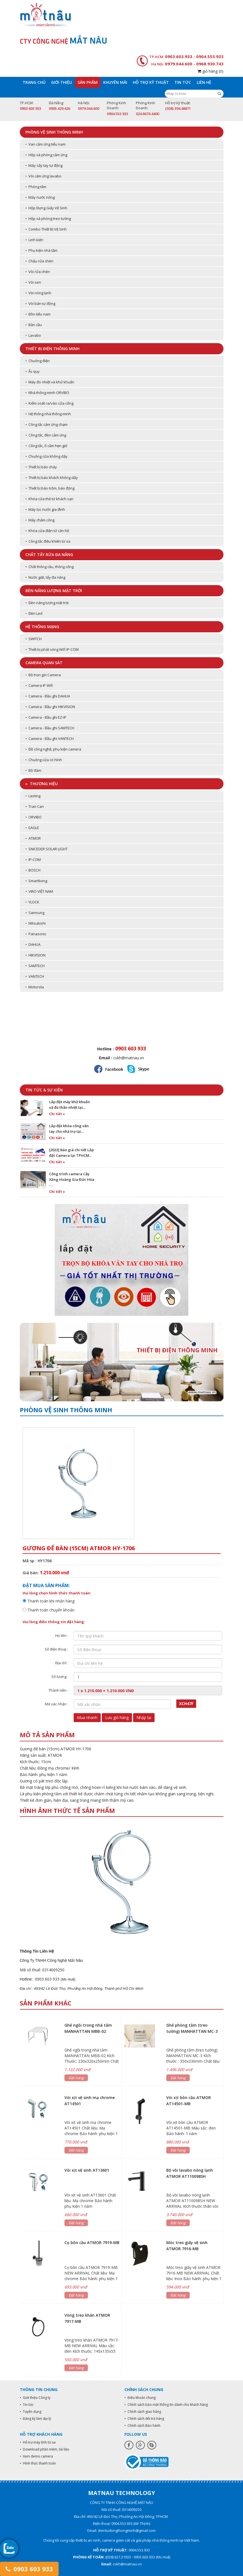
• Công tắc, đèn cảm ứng (45, 435)
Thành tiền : (58, 1690)
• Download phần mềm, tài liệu (44, 2449)
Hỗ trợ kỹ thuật (151, 82)
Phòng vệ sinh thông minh (54, 132)
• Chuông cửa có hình (43, 759)
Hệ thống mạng (42, 626)
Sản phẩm (88, 82)
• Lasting (32, 795)
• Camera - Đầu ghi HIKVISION (50, 706)
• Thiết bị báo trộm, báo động (49, 488)
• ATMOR (33, 838)
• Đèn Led (33, 613)
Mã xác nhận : (56, 1703)
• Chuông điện (37, 360)
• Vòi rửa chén (37, 271)
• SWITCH (33, 638)
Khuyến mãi (115, 82)
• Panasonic (35, 933)
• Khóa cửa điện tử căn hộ (47, 530)
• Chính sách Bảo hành (142, 2425)
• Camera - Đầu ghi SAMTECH (49, 727)
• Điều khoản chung (140, 2397)
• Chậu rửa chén (39, 260)
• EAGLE (32, 827)
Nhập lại (143, 1717)
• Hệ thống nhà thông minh (48, 413)
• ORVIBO (33, 817)
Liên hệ (204, 82)
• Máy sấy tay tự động (43, 165)
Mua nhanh (87, 1717)
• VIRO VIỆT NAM (39, 891)
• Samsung (34, 912)
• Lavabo (33, 335)
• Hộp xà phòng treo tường (48, 218)
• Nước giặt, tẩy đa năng (45, 577)
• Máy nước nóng (40, 197)
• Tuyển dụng (30, 2411)
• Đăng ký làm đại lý (35, 2418)
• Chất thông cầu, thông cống (49, 566)
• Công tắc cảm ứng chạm (46, 424)
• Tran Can (34, 806)
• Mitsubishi (35, 923)
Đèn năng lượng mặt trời (53, 590)
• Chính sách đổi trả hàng (144, 2418)
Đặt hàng (76, 2077)
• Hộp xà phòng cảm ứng (46, 154)
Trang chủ (34, 82)
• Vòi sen (33, 282)
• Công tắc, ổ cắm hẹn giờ (46, 445)
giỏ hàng (210, 71)
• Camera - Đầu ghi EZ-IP (45, 717)
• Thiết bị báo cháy (41, 466)
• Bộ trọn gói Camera (43, 674)
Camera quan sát (43, 662)
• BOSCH (32, 870)
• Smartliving (36, 880)
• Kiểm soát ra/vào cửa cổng (49, 403)
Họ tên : (61, 1635)
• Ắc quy (32, 371)
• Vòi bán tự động (40, 303)
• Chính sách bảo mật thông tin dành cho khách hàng (166, 2404)
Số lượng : (59, 1676)
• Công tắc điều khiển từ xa (47, 541)
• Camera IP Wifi (39, 685)
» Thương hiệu (41, 783)
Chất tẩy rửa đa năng (49, 554)
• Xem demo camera (36, 2456)
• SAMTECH (35, 965)
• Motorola (34, 986)
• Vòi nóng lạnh (38, 292)
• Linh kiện (34, 239)
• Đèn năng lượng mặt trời (47, 602)
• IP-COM (33, 859)
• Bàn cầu (33, 324)
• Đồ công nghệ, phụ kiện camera (53, 749)
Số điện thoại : (56, 1649)
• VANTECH (34, 976)
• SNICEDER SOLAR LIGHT (46, 848)
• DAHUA (32, 944)
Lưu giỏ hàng (117, 1717)
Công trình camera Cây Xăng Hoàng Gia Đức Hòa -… (71, 1179)
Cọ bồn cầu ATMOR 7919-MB (91, 2242)
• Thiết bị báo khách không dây (51, 477)
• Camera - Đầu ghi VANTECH (49, 738)
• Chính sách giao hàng (142, 2411)
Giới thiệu (61, 82)
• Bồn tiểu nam (37, 314)
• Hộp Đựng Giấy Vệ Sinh (46, 207)
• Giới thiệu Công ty (35, 2397)
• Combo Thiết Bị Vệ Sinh (46, 229)
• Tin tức (26, 2404)
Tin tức (182, 82)
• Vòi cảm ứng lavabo (43, 176)
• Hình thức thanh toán (38, 2463)
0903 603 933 (28, 2569)
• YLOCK (32, 901)
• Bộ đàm (33, 770)
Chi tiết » (57, 1114)
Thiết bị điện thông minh (52, 348)
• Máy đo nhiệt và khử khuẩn (49, 381)
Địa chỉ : (61, 1662)
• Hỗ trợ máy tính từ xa (38, 2442)
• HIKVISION (35, 955)
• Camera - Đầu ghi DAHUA (47, 696)
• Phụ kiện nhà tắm (41, 250)
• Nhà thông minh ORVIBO (47, 392)
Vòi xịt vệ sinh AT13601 (86, 2170)
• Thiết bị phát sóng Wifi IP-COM (52, 649)
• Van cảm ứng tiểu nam (45, 144)
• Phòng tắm (35, 186)
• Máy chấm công (39, 520)
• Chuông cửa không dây (46, 456)
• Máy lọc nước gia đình (45, 509)
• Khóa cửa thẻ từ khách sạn (49, 498)
